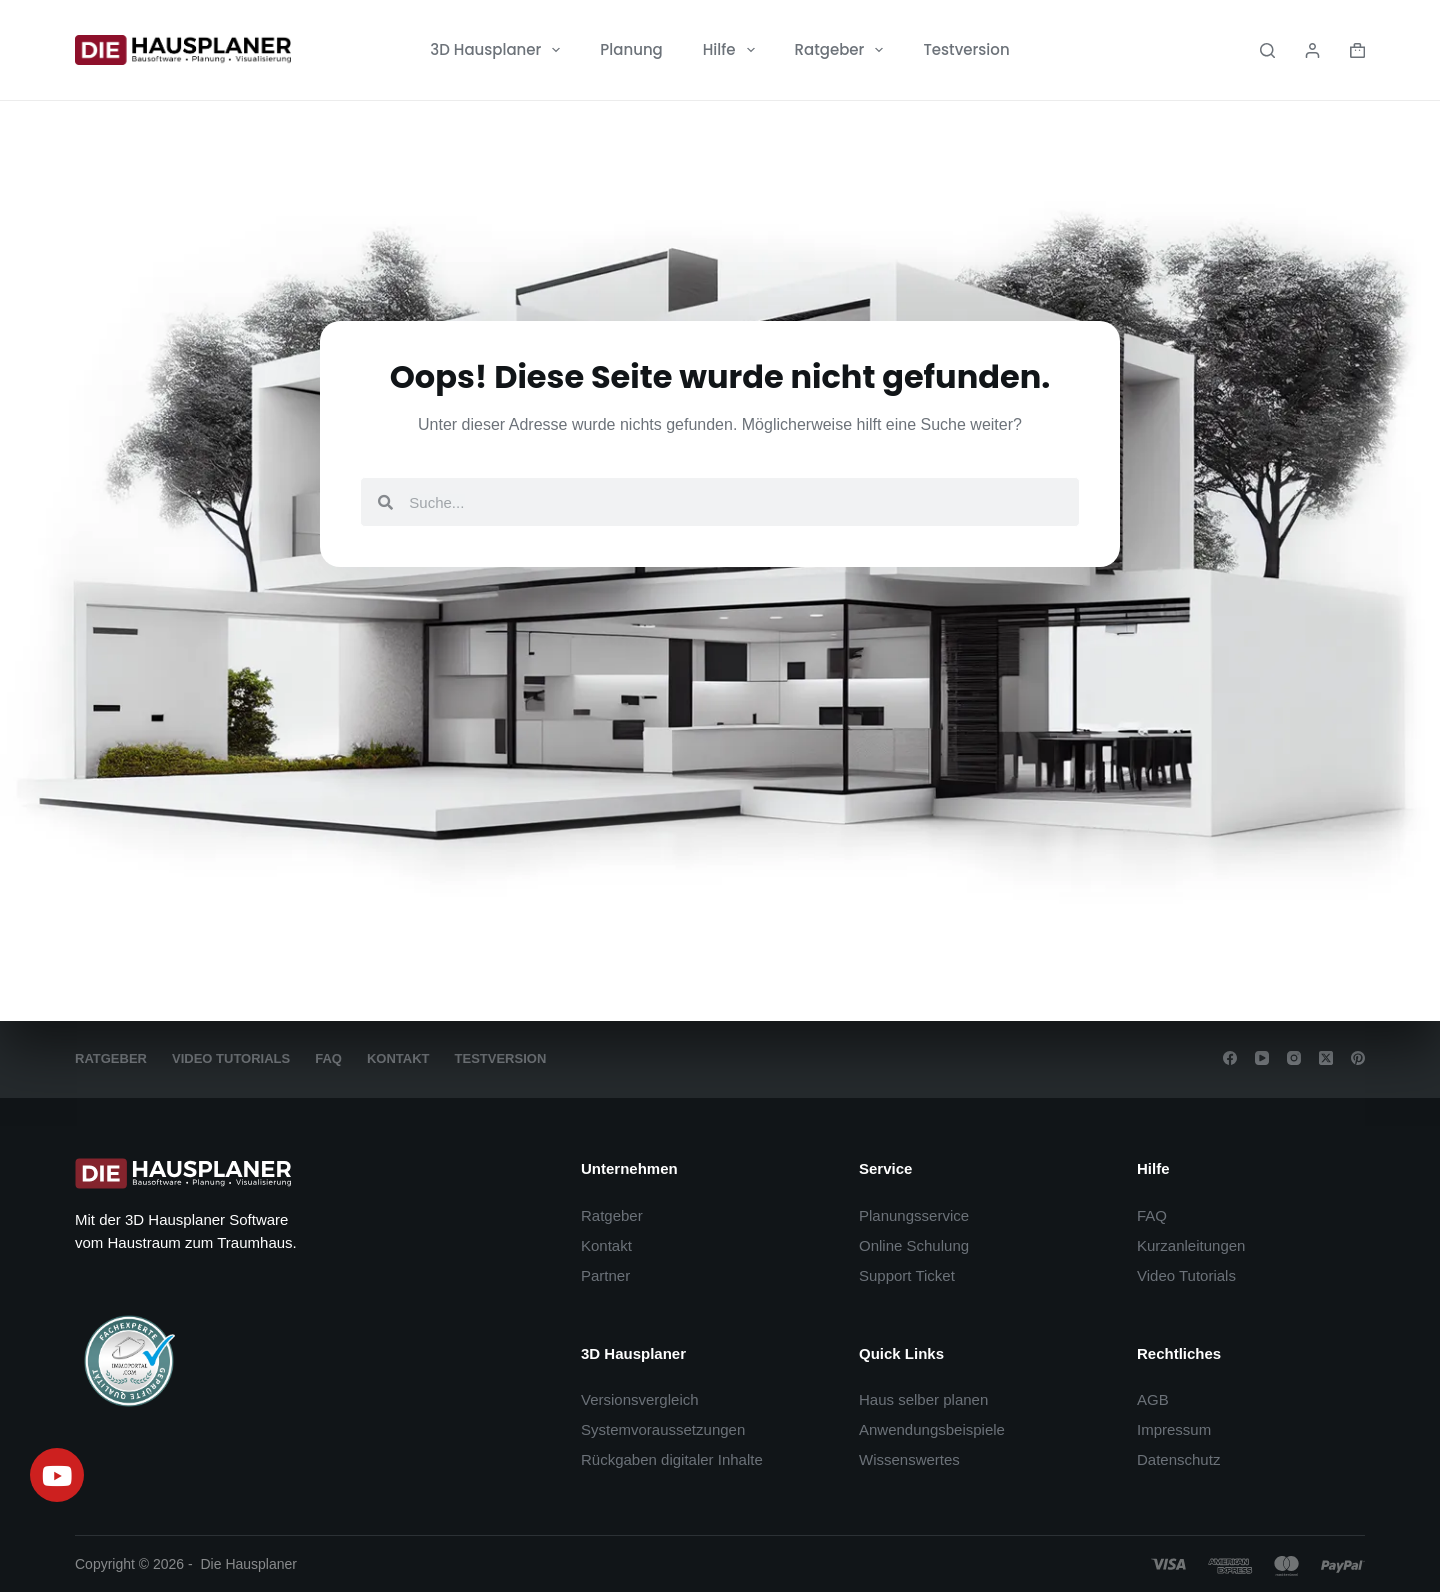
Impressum (1174, 1429)
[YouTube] (1262, 1058)
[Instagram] (1294, 1058)
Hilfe (733, 50)
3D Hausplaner (499, 50)
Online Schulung (914, 1245)
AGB (1153, 1399)
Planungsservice (914, 1215)
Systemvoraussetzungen (663, 1429)
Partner (605, 1275)
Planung (631, 49)
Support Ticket (907, 1275)
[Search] (1267, 50)
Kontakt (398, 1058)
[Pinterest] (1358, 1058)
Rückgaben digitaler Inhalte (672, 1459)
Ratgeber (843, 50)
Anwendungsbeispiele (932, 1429)
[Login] (1312, 50)
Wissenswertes (909, 1459)
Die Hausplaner (249, 1564)
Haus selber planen (923, 1399)
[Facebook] (1230, 1058)
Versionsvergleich (640, 1399)
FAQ (328, 1058)
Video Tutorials (231, 1058)
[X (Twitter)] (1326, 1058)
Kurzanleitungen (1191, 1245)
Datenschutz (1178, 1459)
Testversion (966, 49)
